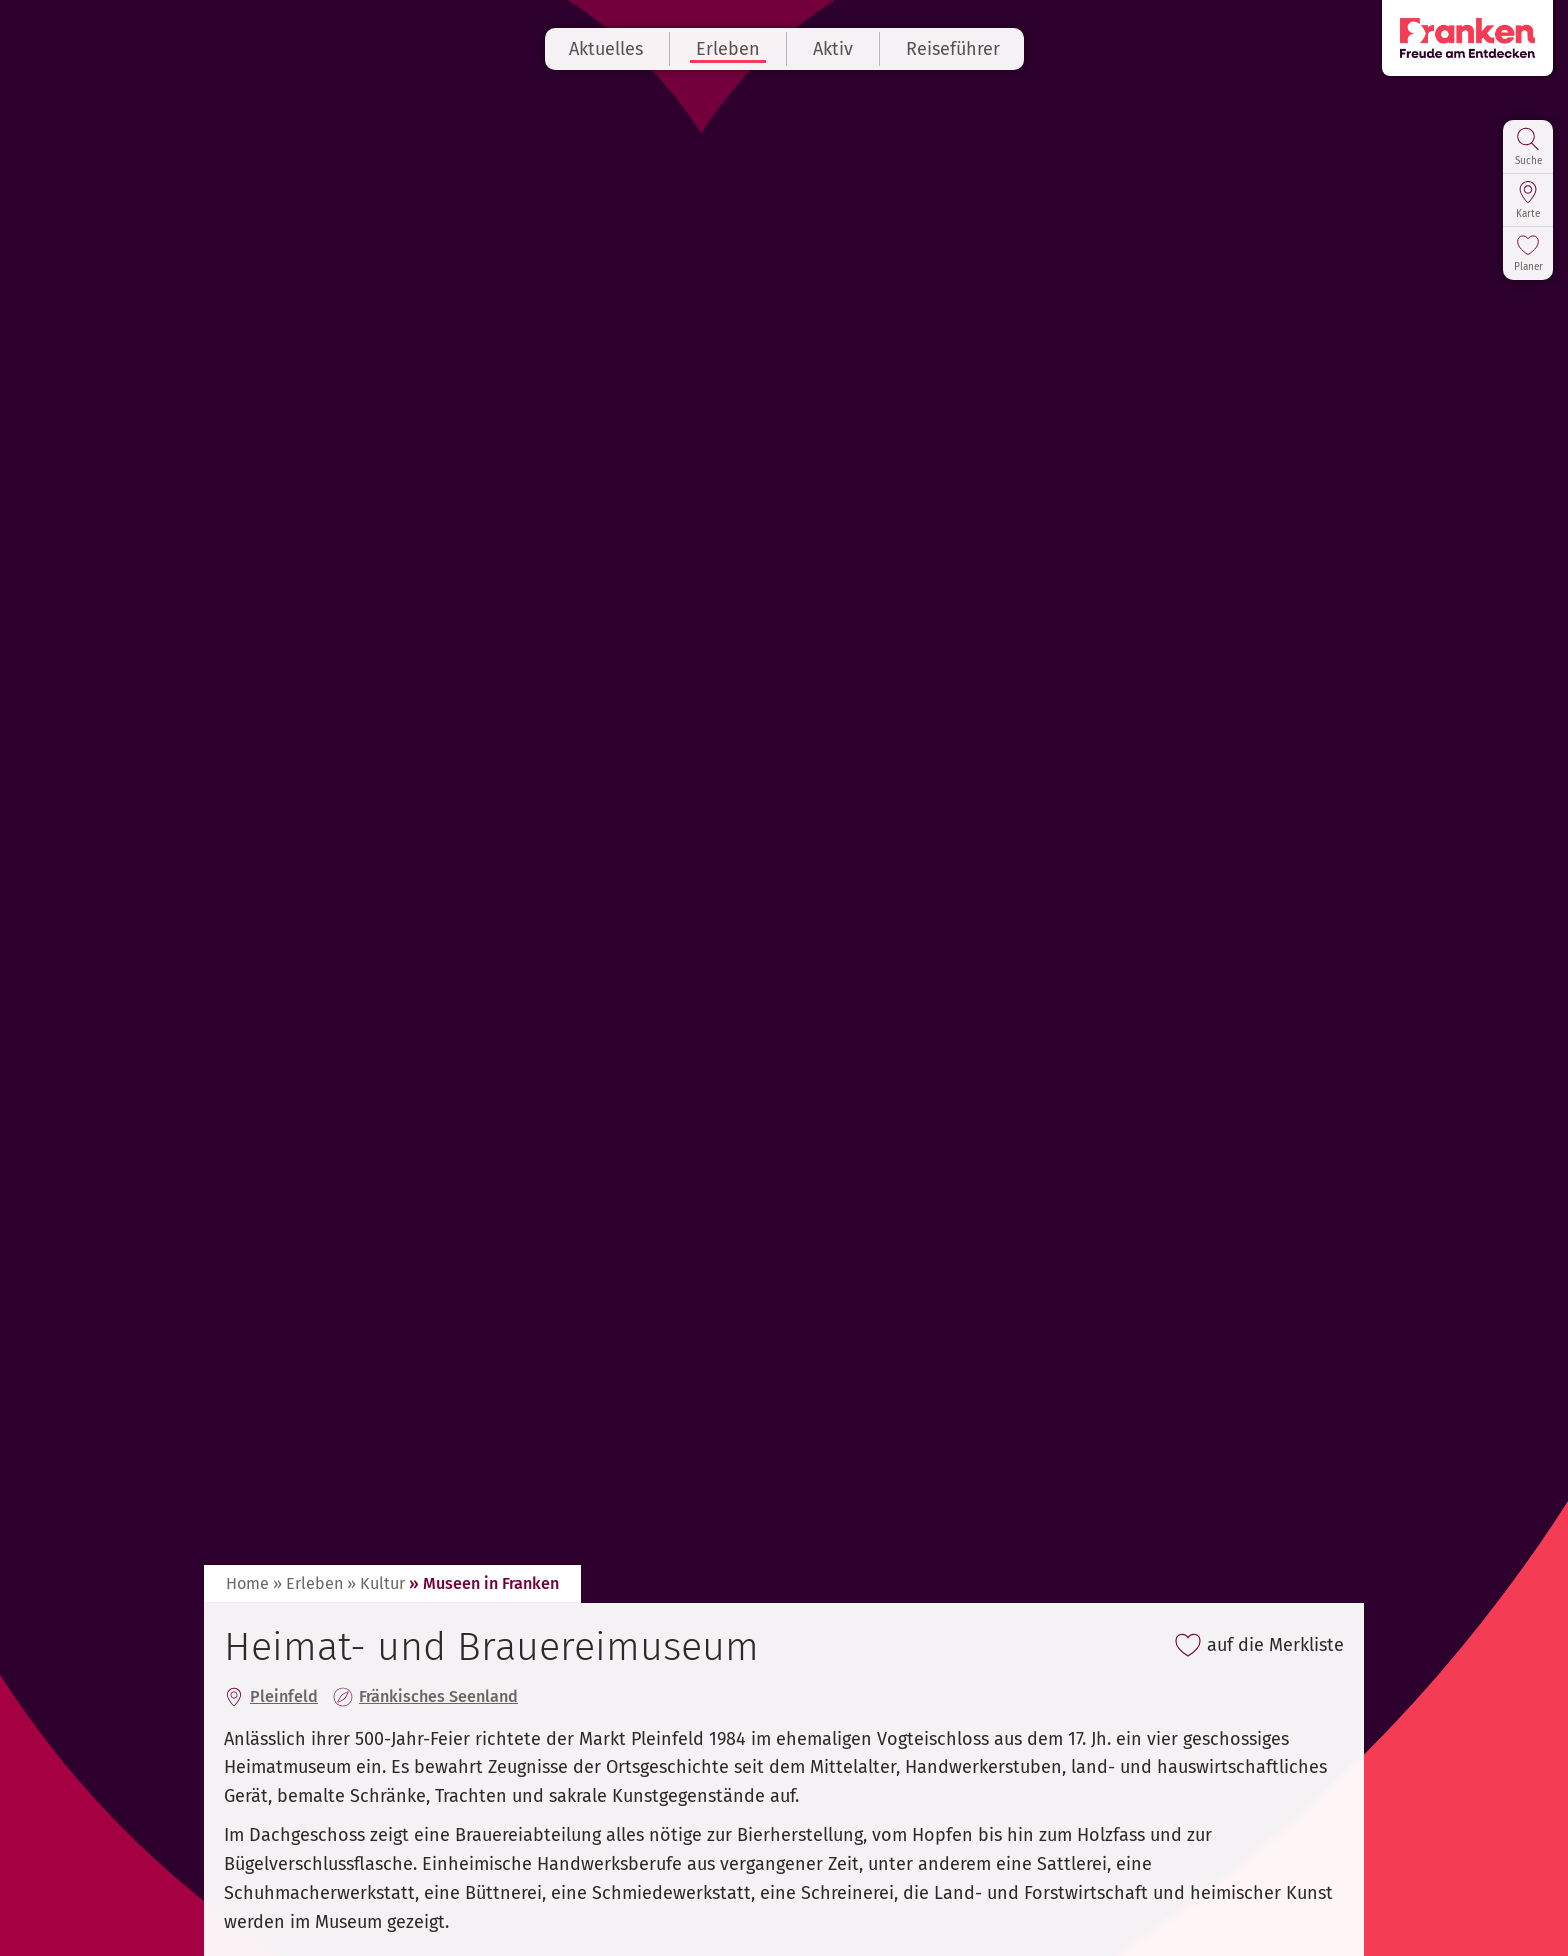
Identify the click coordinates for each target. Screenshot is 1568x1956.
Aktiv (833, 49)
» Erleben (308, 1583)
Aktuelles (606, 49)
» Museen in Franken (484, 1583)
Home (247, 1583)
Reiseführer (953, 49)
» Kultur (376, 1583)
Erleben (728, 49)
